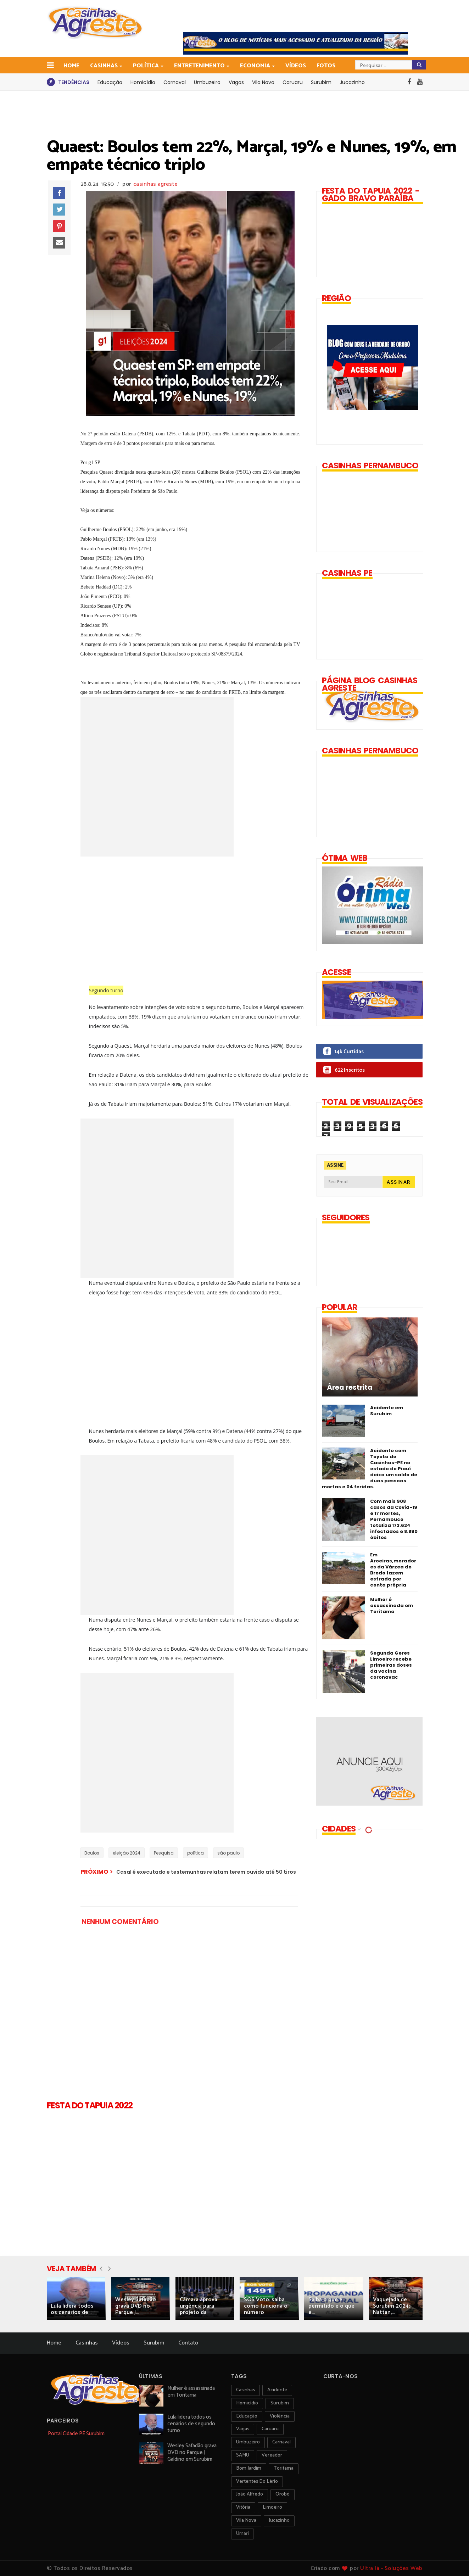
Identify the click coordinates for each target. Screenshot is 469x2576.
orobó (282, 2494)
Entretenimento (200, 66)
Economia (255, 66)
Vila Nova (263, 82)
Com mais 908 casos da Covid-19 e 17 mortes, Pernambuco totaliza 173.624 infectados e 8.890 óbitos (394, 1519)
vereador (272, 2455)
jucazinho (279, 2520)
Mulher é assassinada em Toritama (391, 1605)
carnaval (281, 2442)
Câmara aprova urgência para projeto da (198, 2306)
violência (280, 2416)
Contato (188, 2343)
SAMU (242, 2455)
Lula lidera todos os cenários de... (72, 2309)
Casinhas (104, 66)
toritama (284, 2468)
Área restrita (350, 1388)
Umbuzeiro (207, 82)
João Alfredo (249, 2494)
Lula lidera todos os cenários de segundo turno (191, 2424)
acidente (277, 2390)
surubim (279, 2403)
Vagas (236, 82)
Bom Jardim (248, 2468)
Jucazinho (352, 82)
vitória (243, 2507)
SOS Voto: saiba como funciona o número (265, 2306)
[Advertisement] (199, 920)
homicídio (247, 2403)
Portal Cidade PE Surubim (76, 2433)
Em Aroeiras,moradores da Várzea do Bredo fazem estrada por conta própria (393, 1570)
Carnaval (174, 82)
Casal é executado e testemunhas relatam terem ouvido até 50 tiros (206, 1871)
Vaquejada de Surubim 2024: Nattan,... (391, 2306)
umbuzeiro (248, 2442)
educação (246, 2416)
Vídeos (295, 66)
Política (146, 66)
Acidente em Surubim (386, 1411)
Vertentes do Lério (257, 2481)
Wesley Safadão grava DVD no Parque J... (135, 2306)
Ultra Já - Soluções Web (391, 2568)
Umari (242, 2534)
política (195, 1853)
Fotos (326, 66)
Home (71, 66)
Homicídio (142, 82)
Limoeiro (272, 2507)
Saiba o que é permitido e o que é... (331, 2306)
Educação (109, 82)
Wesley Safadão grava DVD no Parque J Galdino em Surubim (192, 2452)
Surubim (321, 82)
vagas (242, 2429)
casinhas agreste (155, 184)
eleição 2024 (126, 1853)
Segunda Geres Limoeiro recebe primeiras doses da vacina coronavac (391, 1665)
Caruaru (293, 82)
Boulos (91, 1853)
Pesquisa (164, 1853)
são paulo (228, 1853)
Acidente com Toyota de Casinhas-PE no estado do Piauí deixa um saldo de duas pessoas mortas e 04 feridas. (369, 1469)
